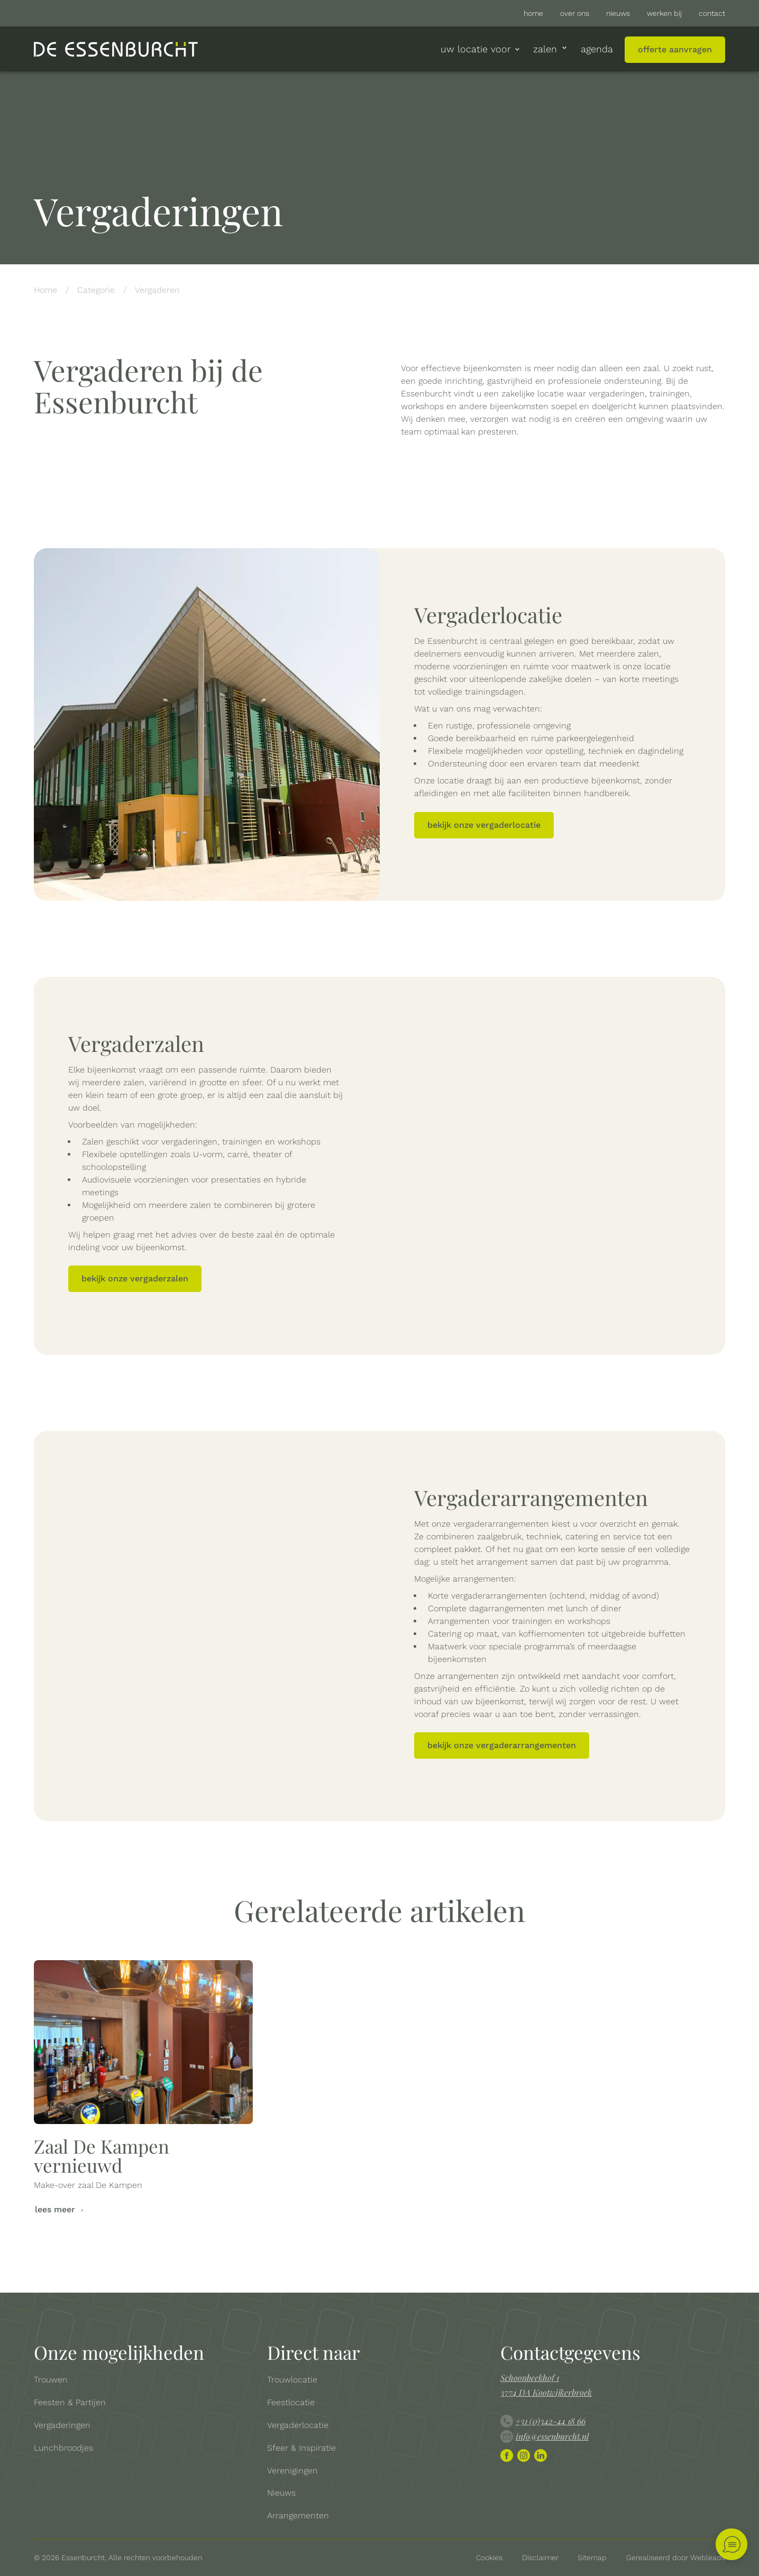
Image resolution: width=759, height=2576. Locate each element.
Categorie (96, 290)
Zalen (551, 48)
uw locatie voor (481, 48)
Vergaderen (157, 290)
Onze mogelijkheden (119, 2352)
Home (45, 290)
